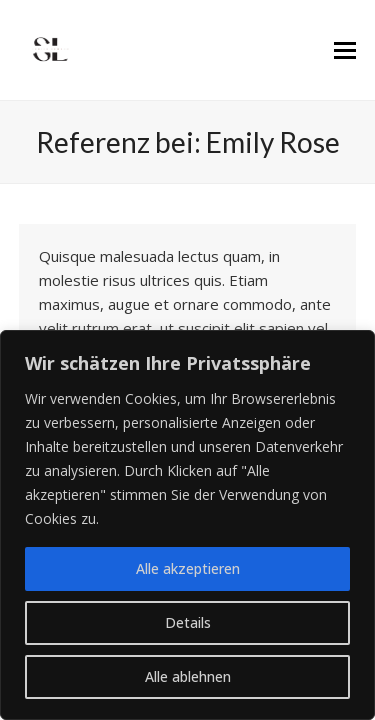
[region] (187, 525)
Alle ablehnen (188, 676)
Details (188, 622)
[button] (345, 50)
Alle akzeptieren (188, 568)
